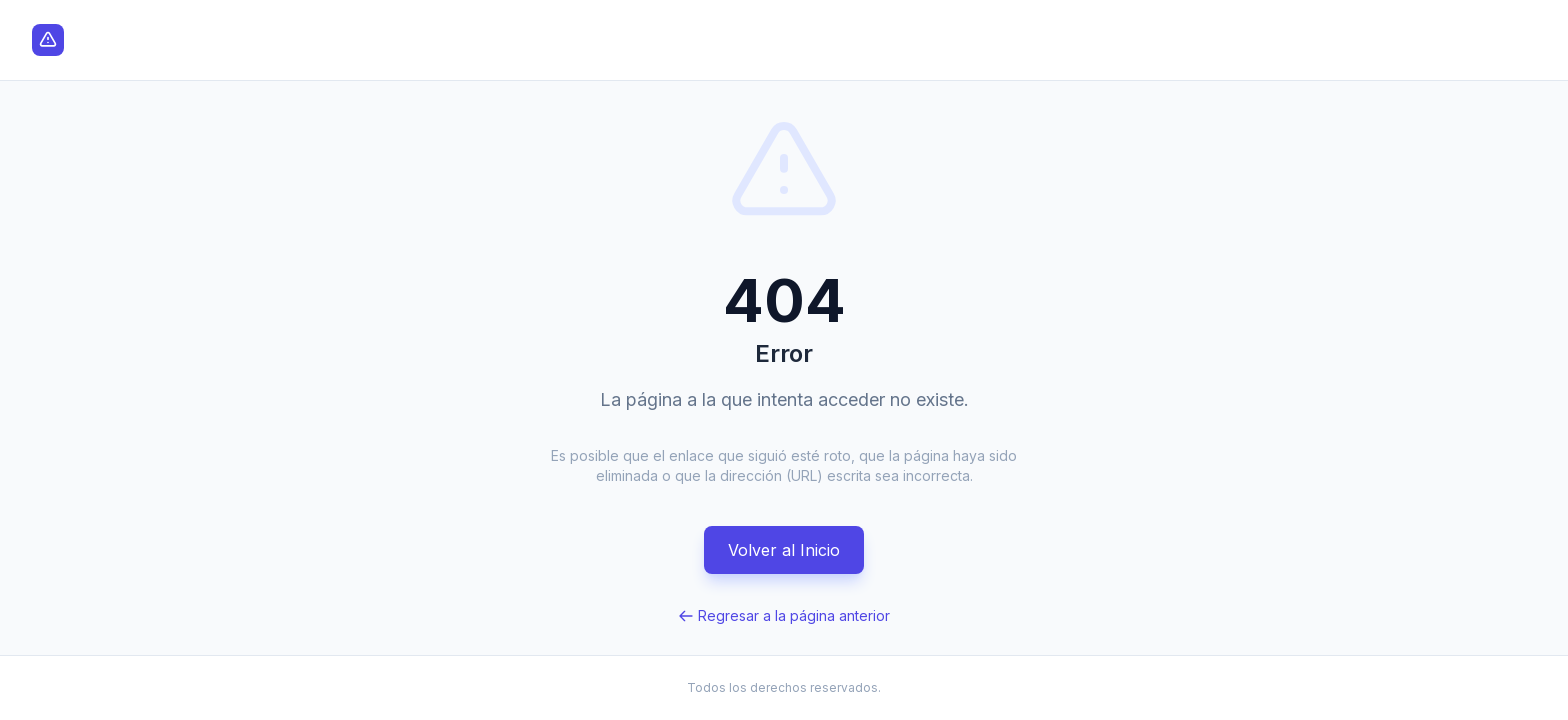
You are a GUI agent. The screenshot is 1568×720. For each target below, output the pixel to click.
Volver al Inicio (784, 550)
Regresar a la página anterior (784, 615)
